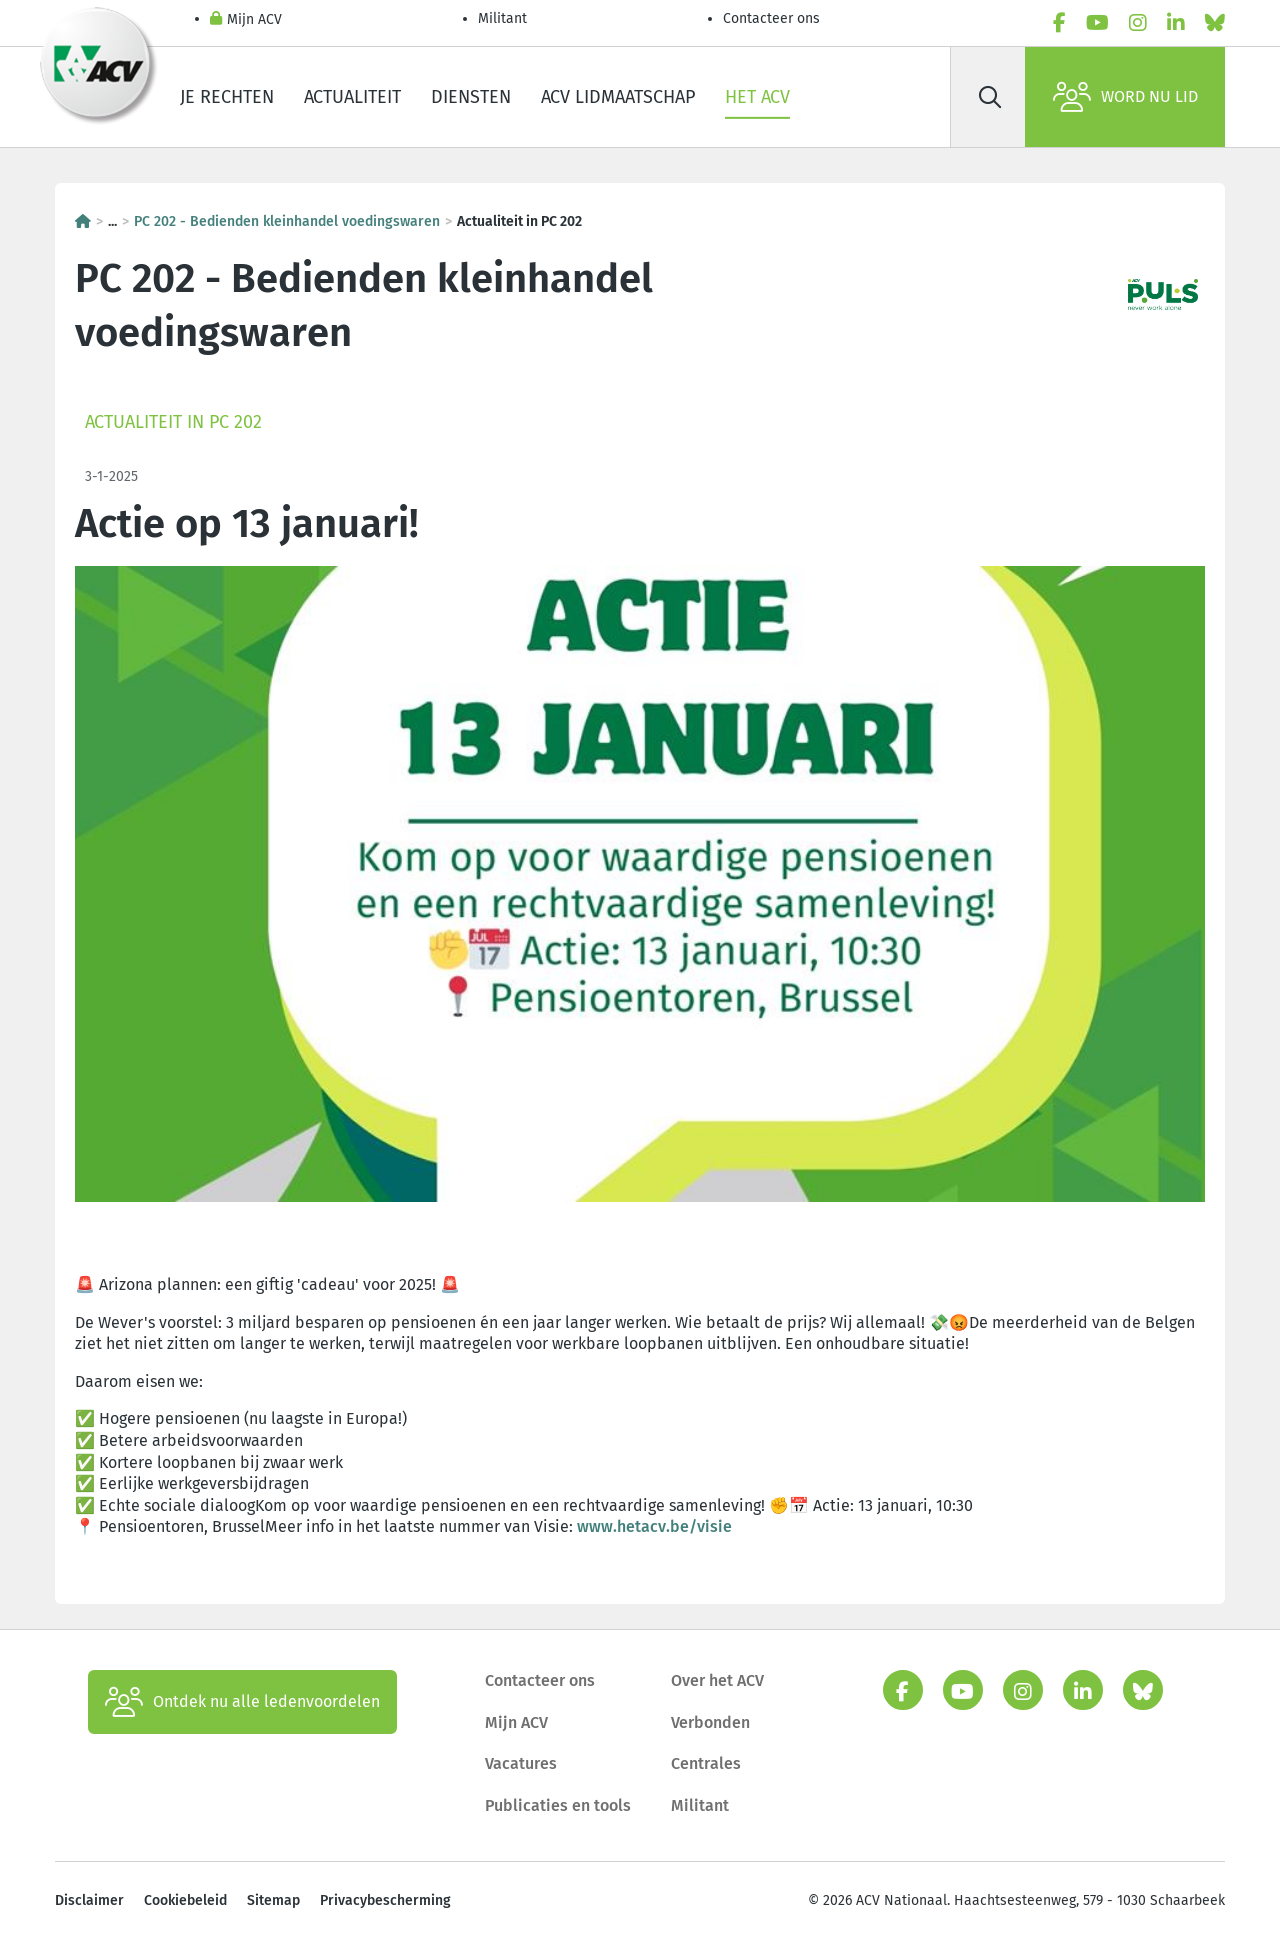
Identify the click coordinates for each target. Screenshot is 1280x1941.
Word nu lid (1125, 97)
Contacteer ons (771, 18)
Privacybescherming (385, 1900)
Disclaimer (89, 1900)
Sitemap (273, 1900)
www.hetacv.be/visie (654, 1526)
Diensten (471, 97)
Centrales (706, 1763)
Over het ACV (717, 1680)
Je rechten (227, 97)
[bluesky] (1215, 23)
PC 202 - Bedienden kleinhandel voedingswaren (287, 221)
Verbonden (710, 1722)
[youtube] (1097, 23)
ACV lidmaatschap (618, 97)
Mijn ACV (246, 20)
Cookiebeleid (185, 1900)
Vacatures (521, 1763)
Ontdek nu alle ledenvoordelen (242, 1702)
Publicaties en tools (558, 1805)
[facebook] (1059, 23)
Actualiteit (352, 97)
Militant (502, 18)
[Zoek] (990, 97)
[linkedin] (1176, 23)
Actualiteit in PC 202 (173, 422)
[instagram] (1138, 23)
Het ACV (757, 97)
